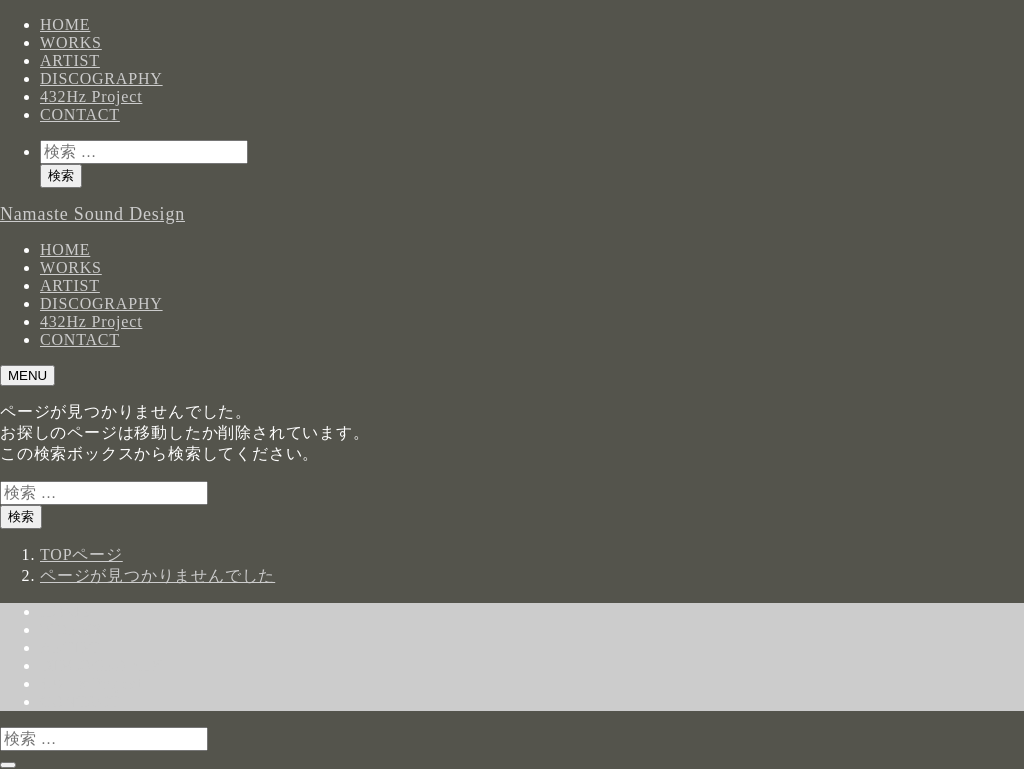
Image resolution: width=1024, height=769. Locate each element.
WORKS (71, 42)
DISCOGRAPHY (101, 78)
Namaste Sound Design (92, 214)
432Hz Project (91, 96)
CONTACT (80, 114)
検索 (61, 175)
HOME (65, 24)
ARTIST (70, 60)
